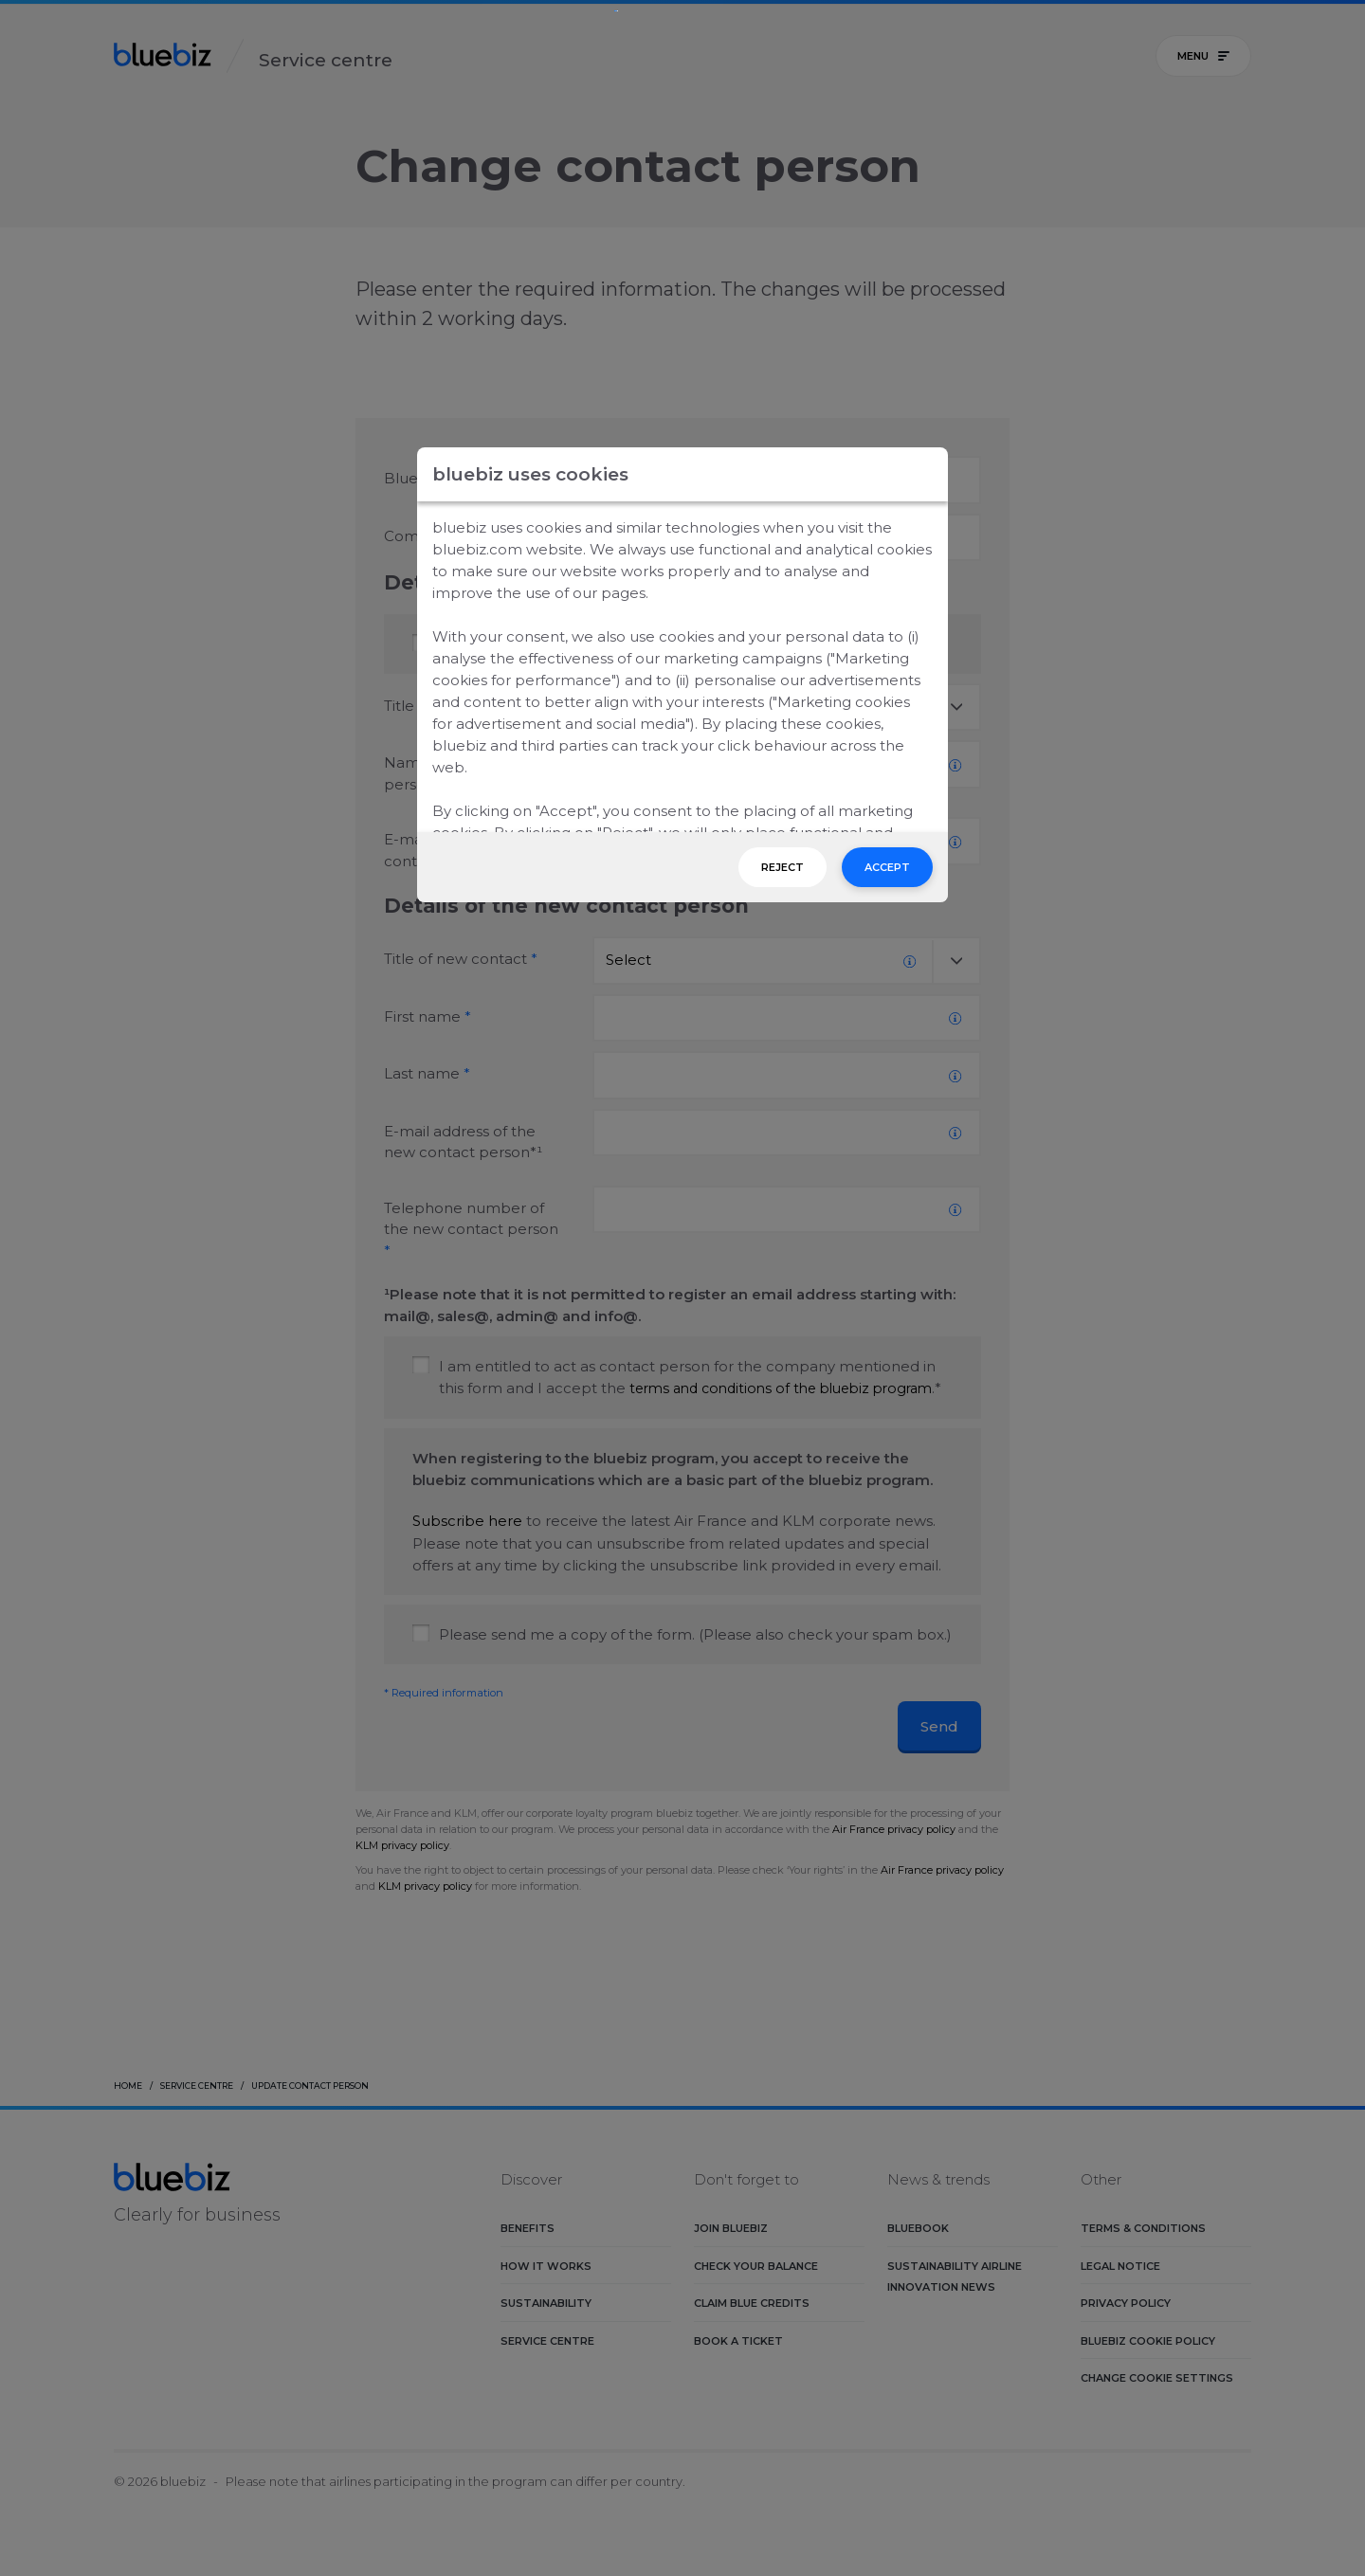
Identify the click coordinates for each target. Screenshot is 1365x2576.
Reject (782, 867)
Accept (887, 867)
